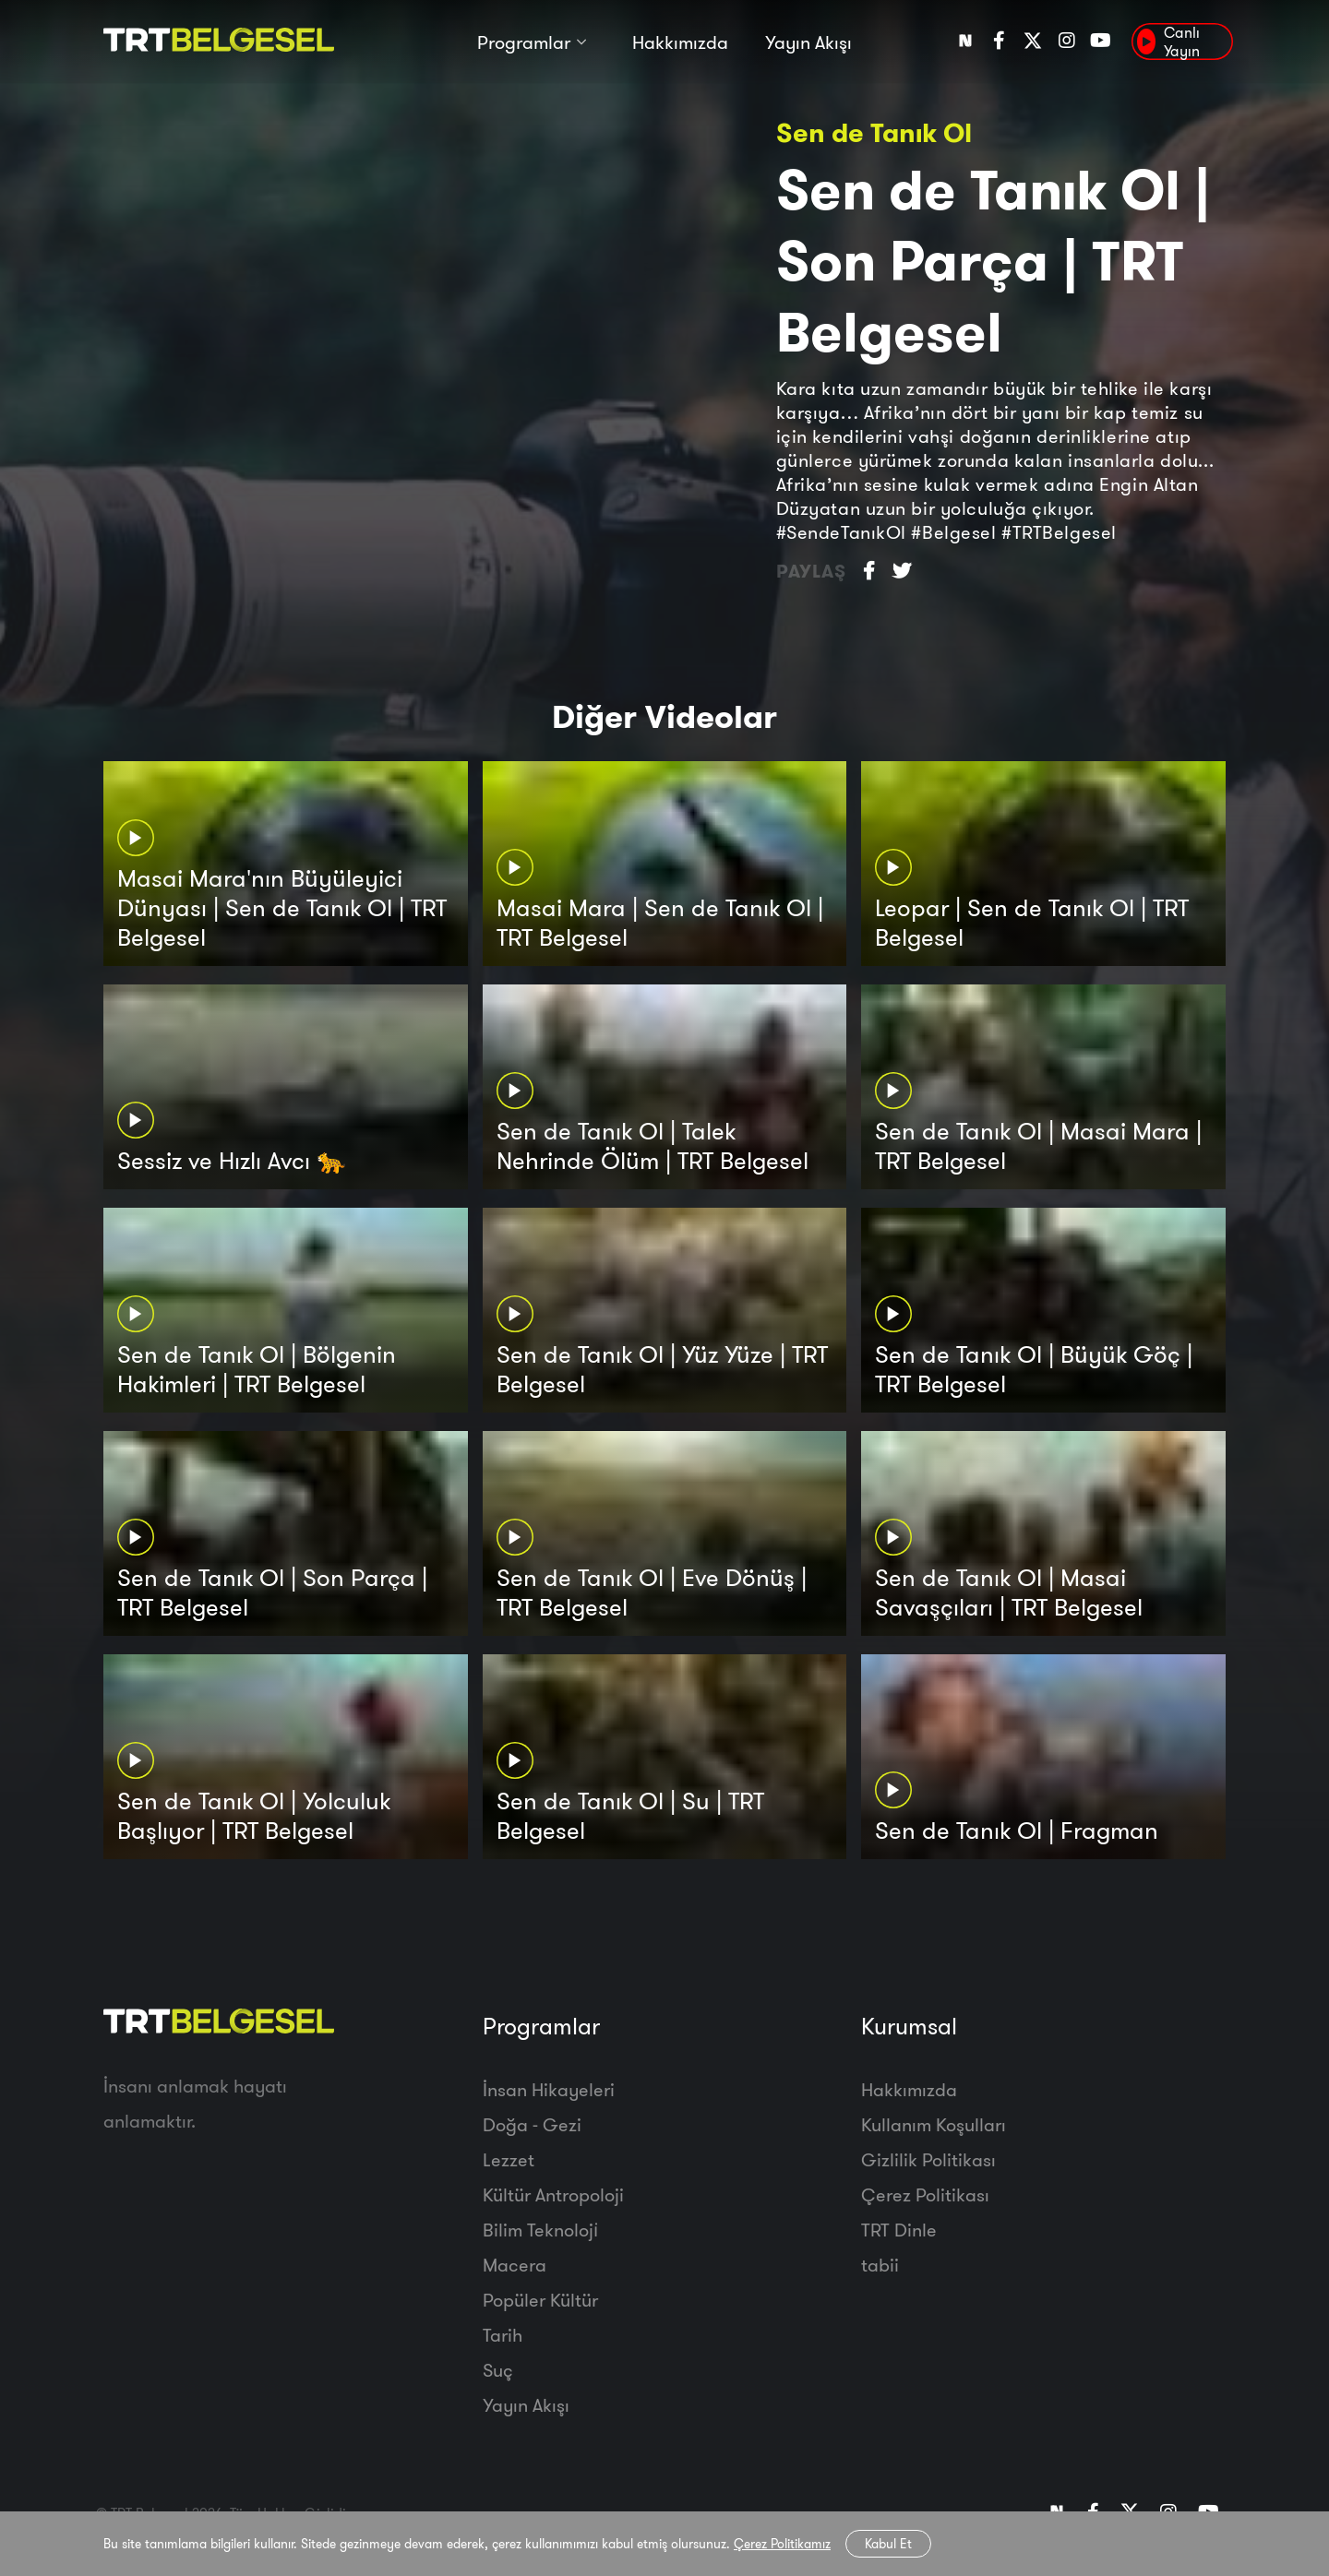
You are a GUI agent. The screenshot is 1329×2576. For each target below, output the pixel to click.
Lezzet (508, 2159)
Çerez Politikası (925, 2194)
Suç (498, 2369)
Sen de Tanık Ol (874, 132)
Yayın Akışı (808, 43)
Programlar (523, 43)
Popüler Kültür (540, 2299)
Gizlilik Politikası (928, 2159)
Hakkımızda (680, 43)
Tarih (502, 2334)
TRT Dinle (899, 2229)
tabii (880, 2264)
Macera (514, 2264)
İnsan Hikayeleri (549, 2089)
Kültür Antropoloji (553, 2194)
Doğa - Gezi (532, 2124)
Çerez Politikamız (782, 2543)
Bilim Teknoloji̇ (540, 2229)
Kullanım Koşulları (933, 2124)
